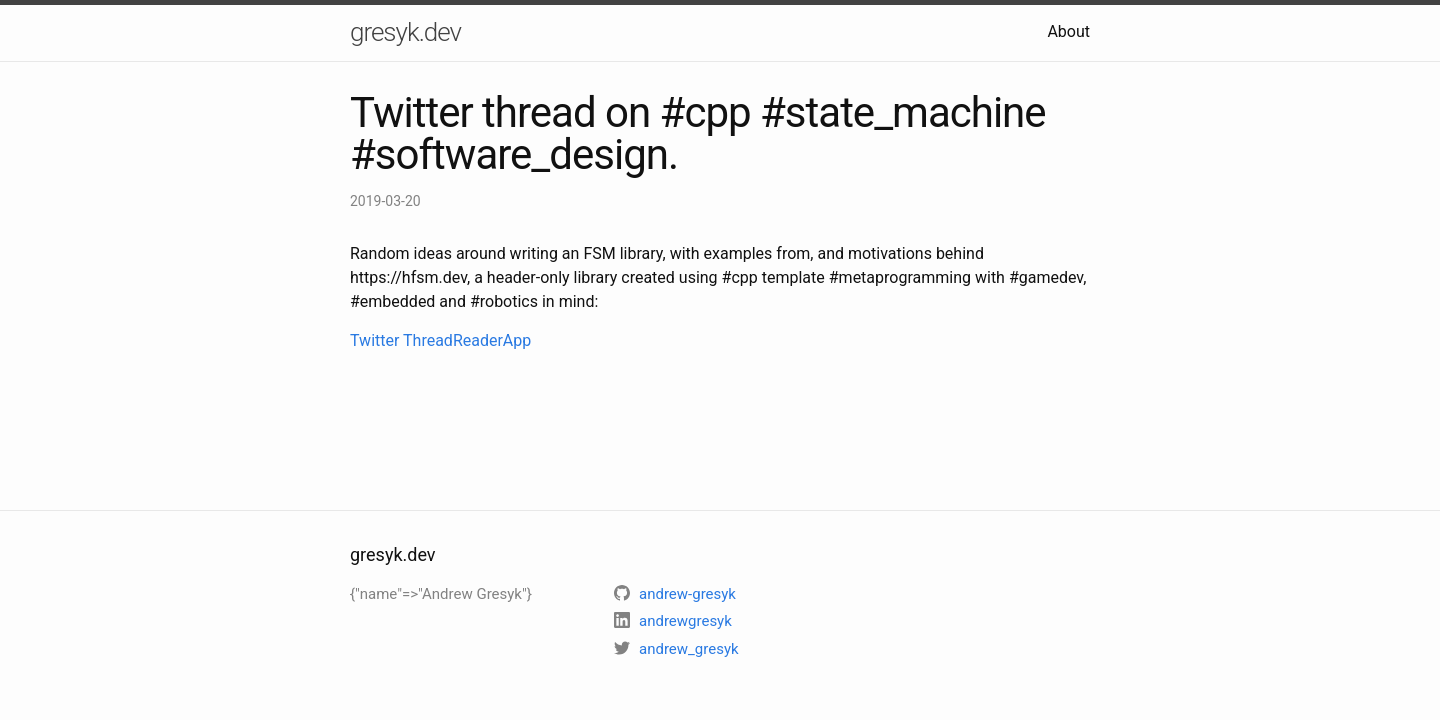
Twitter (374, 340)
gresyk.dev (405, 32)
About (1068, 31)
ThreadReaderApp (467, 340)
